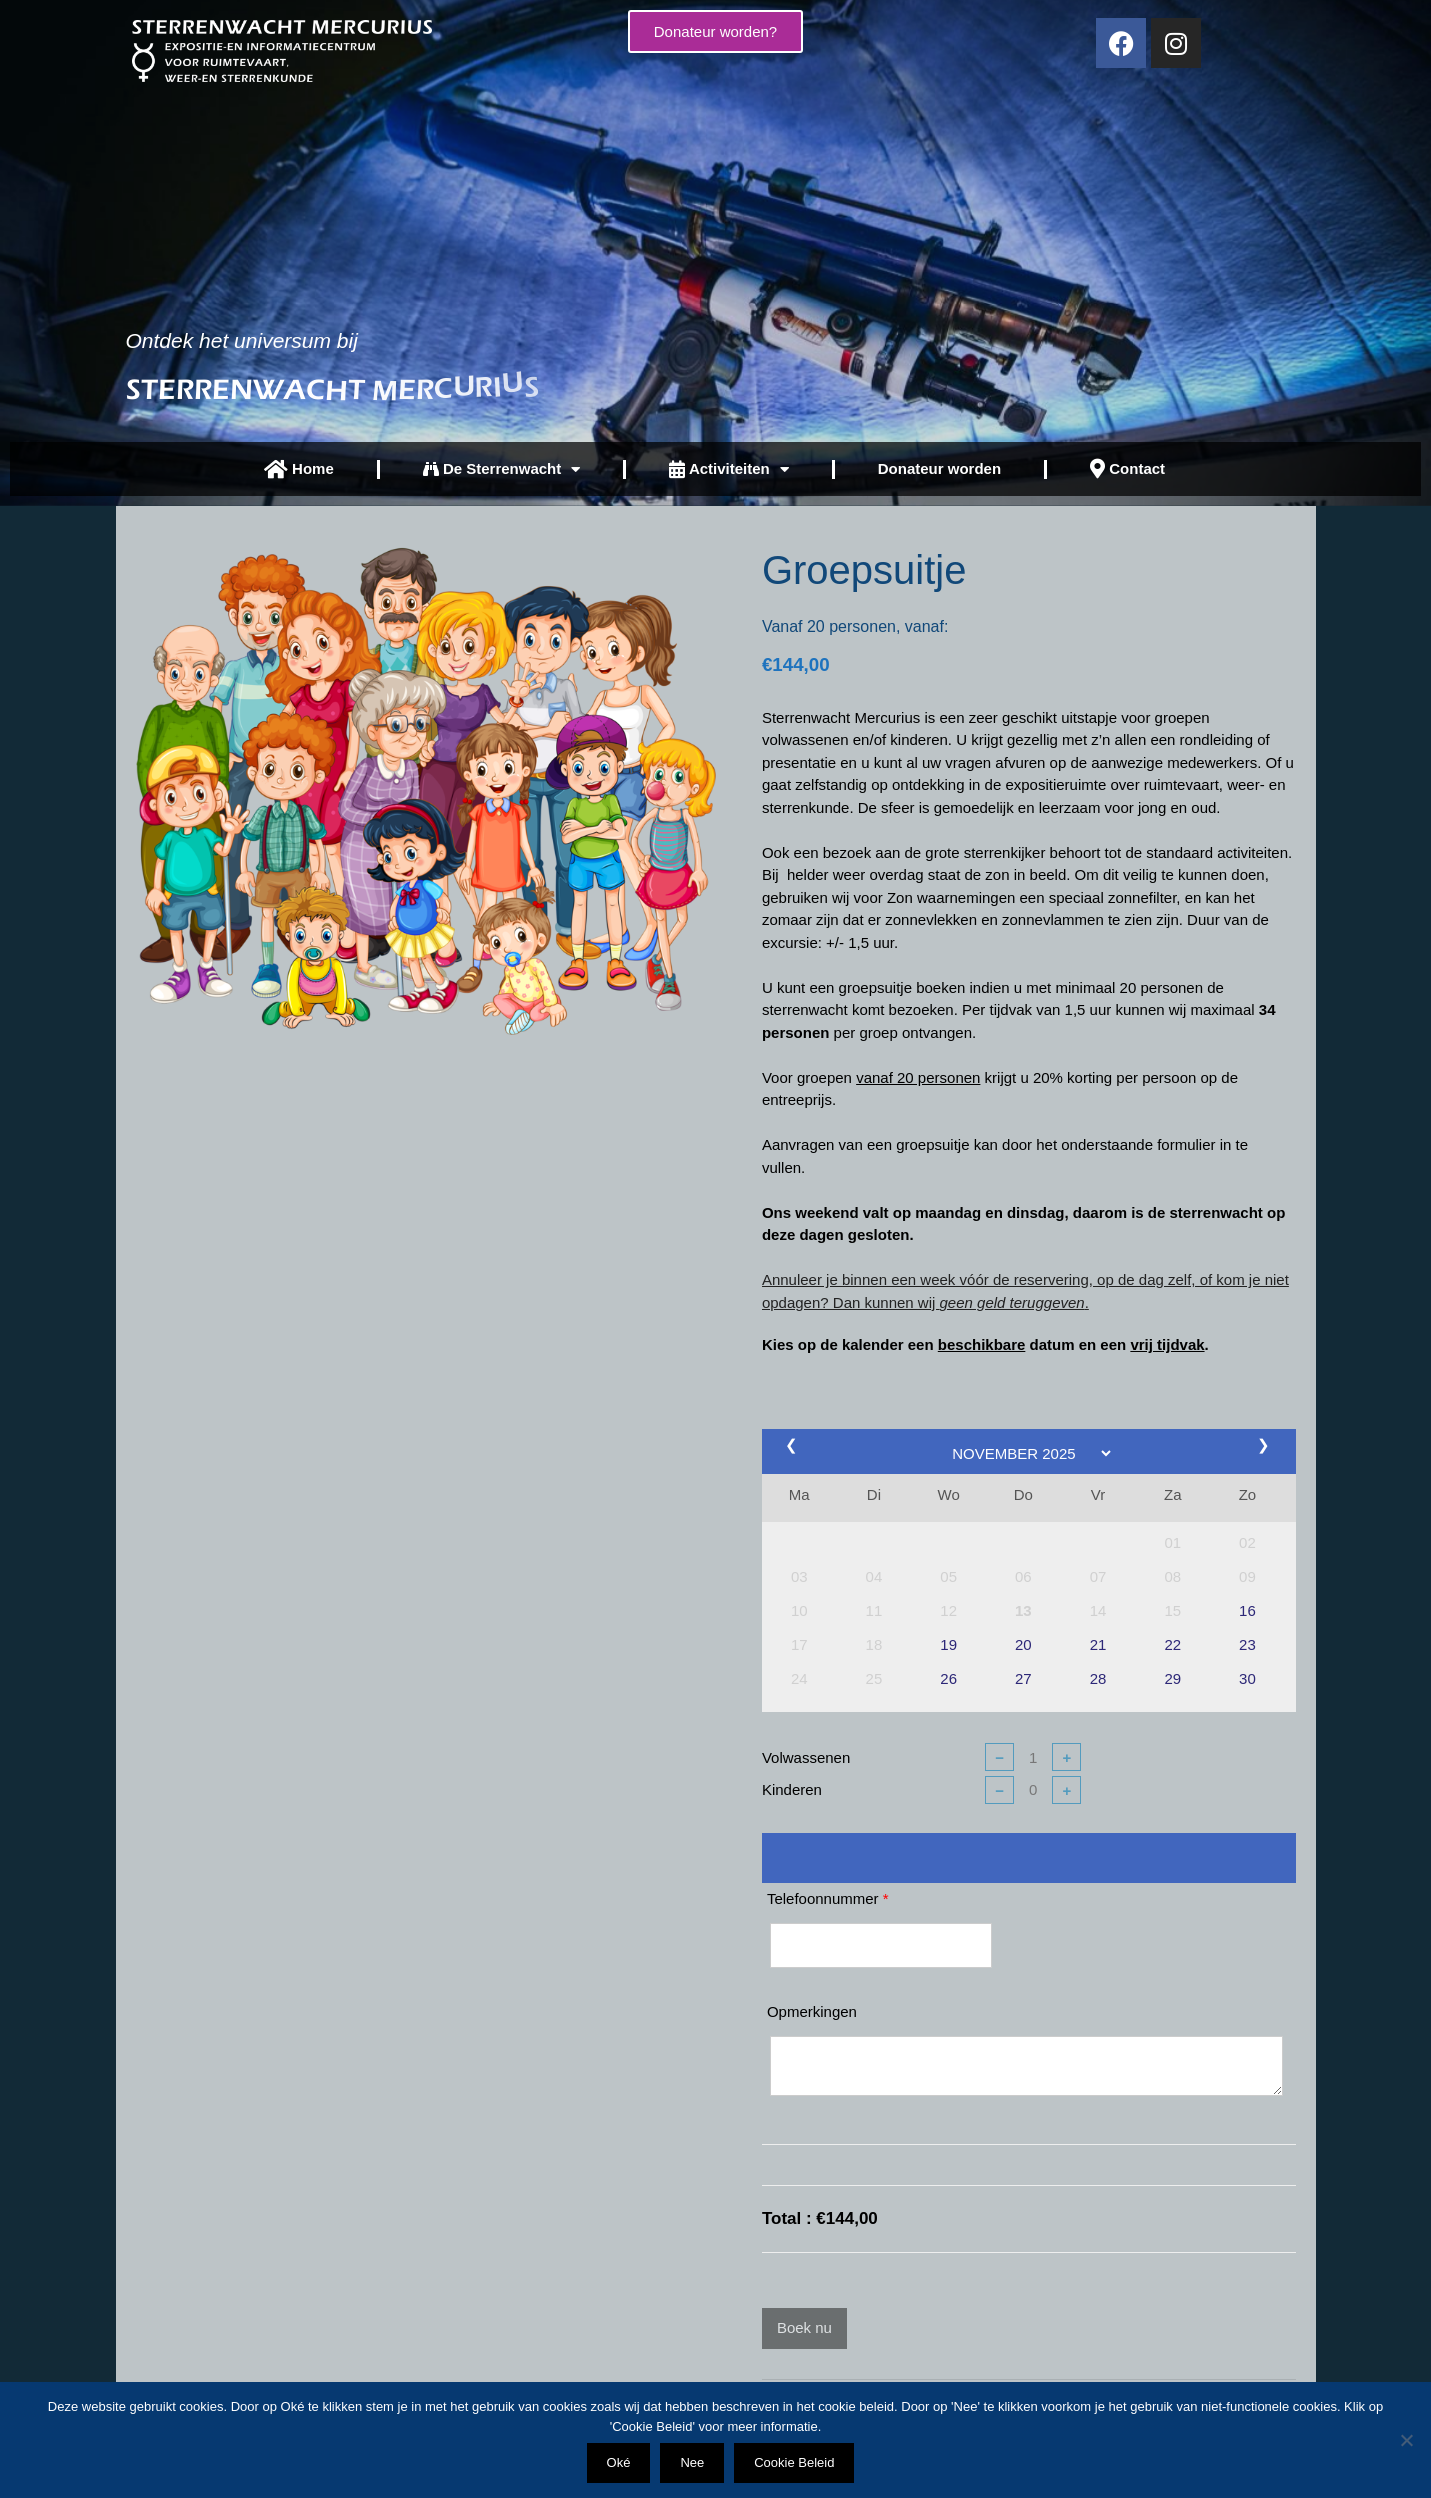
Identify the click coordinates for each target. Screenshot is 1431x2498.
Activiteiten (728, 469)
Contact (1127, 469)
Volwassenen (806, 1757)
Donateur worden (939, 468)
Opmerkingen (812, 2011)
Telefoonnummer (828, 1898)
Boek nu (804, 2327)
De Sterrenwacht (502, 469)
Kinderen (792, 1789)
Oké (619, 2462)
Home (299, 469)
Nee (692, 2462)
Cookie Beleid (794, 2462)
